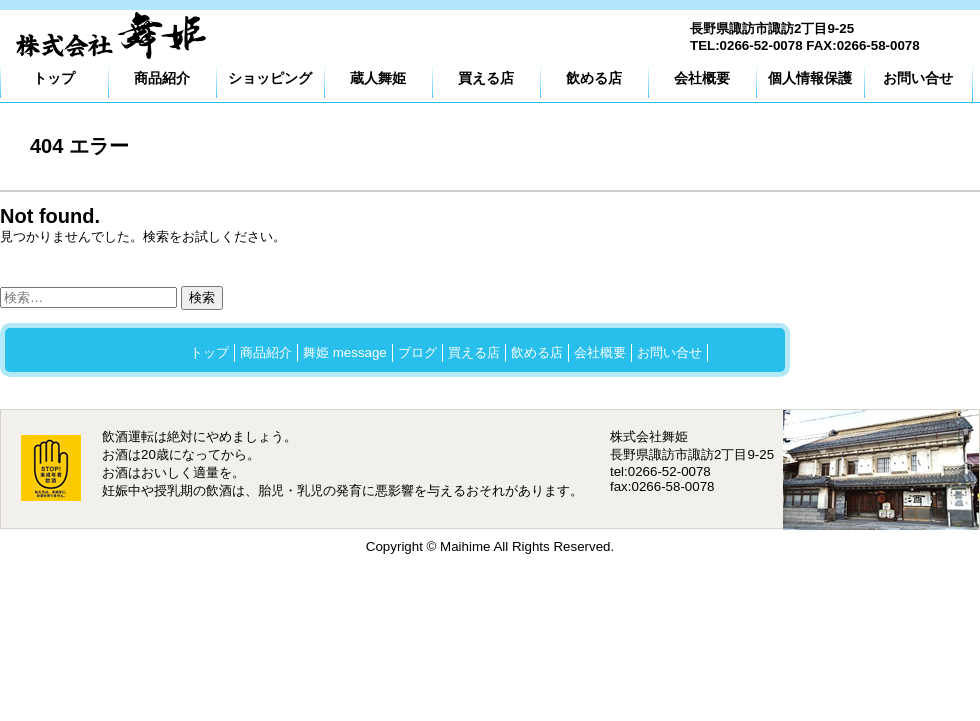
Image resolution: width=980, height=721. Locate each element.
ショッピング (270, 78)
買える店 (486, 78)
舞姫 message (345, 352)
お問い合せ (918, 78)
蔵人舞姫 (378, 78)
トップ (54, 78)
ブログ (417, 352)
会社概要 (702, 78)
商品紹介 (162, 78)
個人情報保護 (810, 78)
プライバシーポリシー (255, 386)
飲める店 (594, 78)
